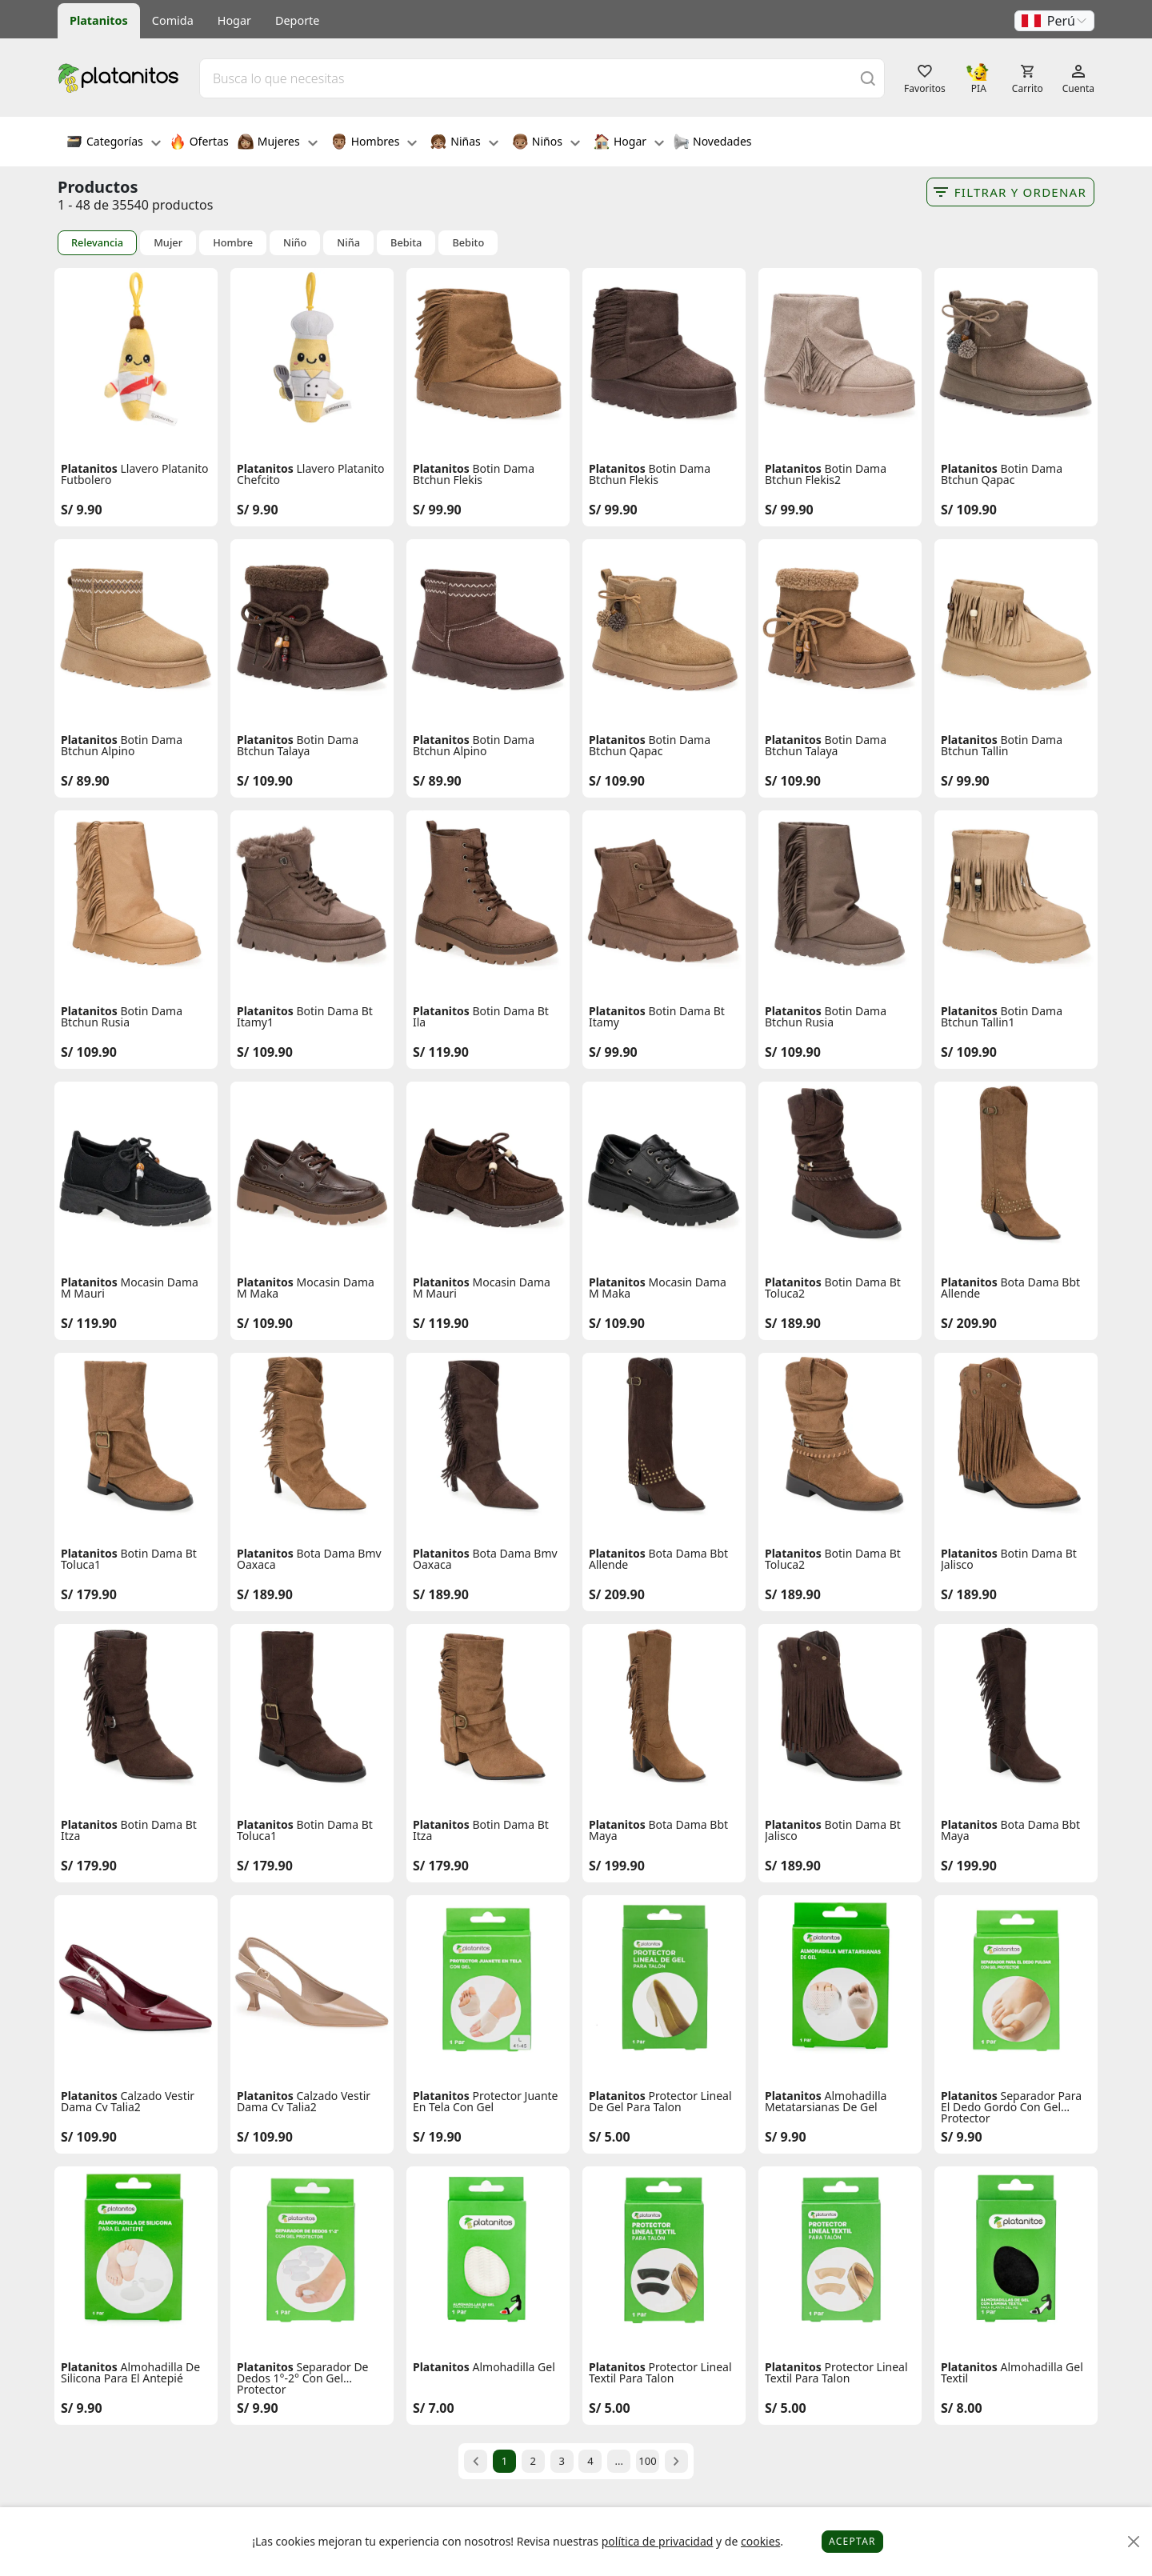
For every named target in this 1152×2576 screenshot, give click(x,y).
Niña (348, 243)
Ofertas (199, 143)
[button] (1054, 20)
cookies (760, 2541)
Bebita (406, 243)
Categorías (113, 143)
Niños (546, 143)
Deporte (297, 20)
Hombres (374, 143)
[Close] (1134, 2542)
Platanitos (99, 20)
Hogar (234, 20)
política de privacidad (658, 2541)
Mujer (168, 243)
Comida (173, 20)
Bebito (468, 243)
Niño (294, 243)
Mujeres (278, 143)
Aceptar (852, 2541)
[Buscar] (868, 78)
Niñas (464, 143)
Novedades (712, 143)
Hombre (233, 243)
